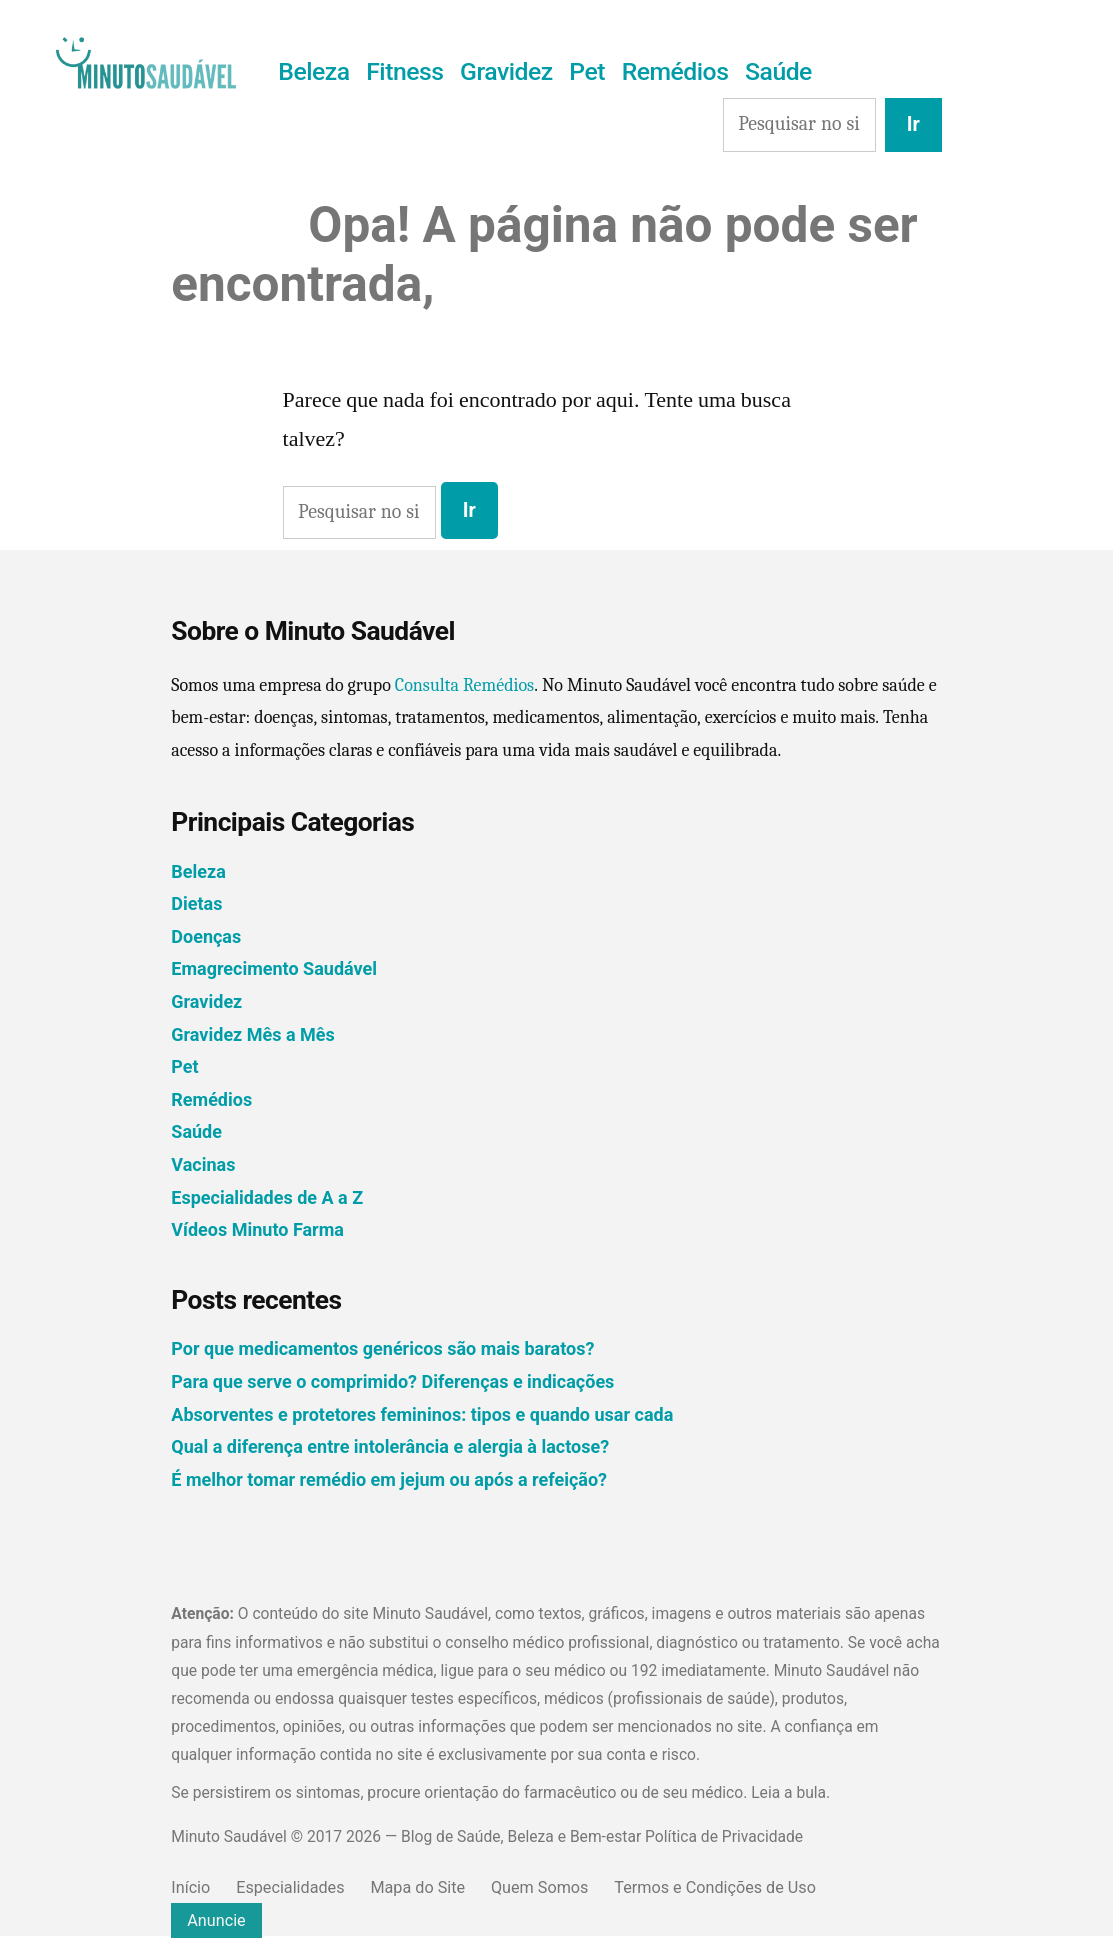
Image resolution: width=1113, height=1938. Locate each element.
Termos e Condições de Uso (715, 1887)
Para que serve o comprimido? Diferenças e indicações (392, 1381)
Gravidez (506, 71)
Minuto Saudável (229, 1836)
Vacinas (203, 1164)
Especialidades (290, 1887)
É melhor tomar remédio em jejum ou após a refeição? (389, 1479)
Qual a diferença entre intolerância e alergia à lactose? (390, 1446)
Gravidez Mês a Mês (252, 1034)
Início (190, 1887)
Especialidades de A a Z (267, 1197)
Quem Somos (539, 1887)
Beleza (313, 71)
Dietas (196, 903)
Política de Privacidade (724, 1836)
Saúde (778, 71)
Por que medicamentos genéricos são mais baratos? (382, 1348)
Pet (587, 71)
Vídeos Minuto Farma (257, 1229)
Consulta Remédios (464, 685)
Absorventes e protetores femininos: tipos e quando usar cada (422, 1414)
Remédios (675, 71)
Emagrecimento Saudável (274, 968)
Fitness (404, 71)
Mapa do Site (417, 1887)
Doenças (206, 936)
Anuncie (216, 1920)
